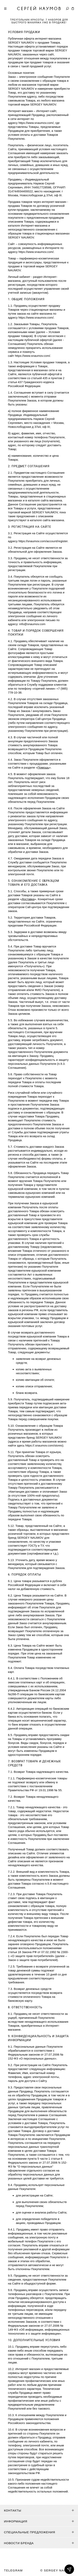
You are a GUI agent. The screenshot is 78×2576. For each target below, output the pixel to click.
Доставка (28, 899)
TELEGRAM (13, 2570)
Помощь (43, 767)
